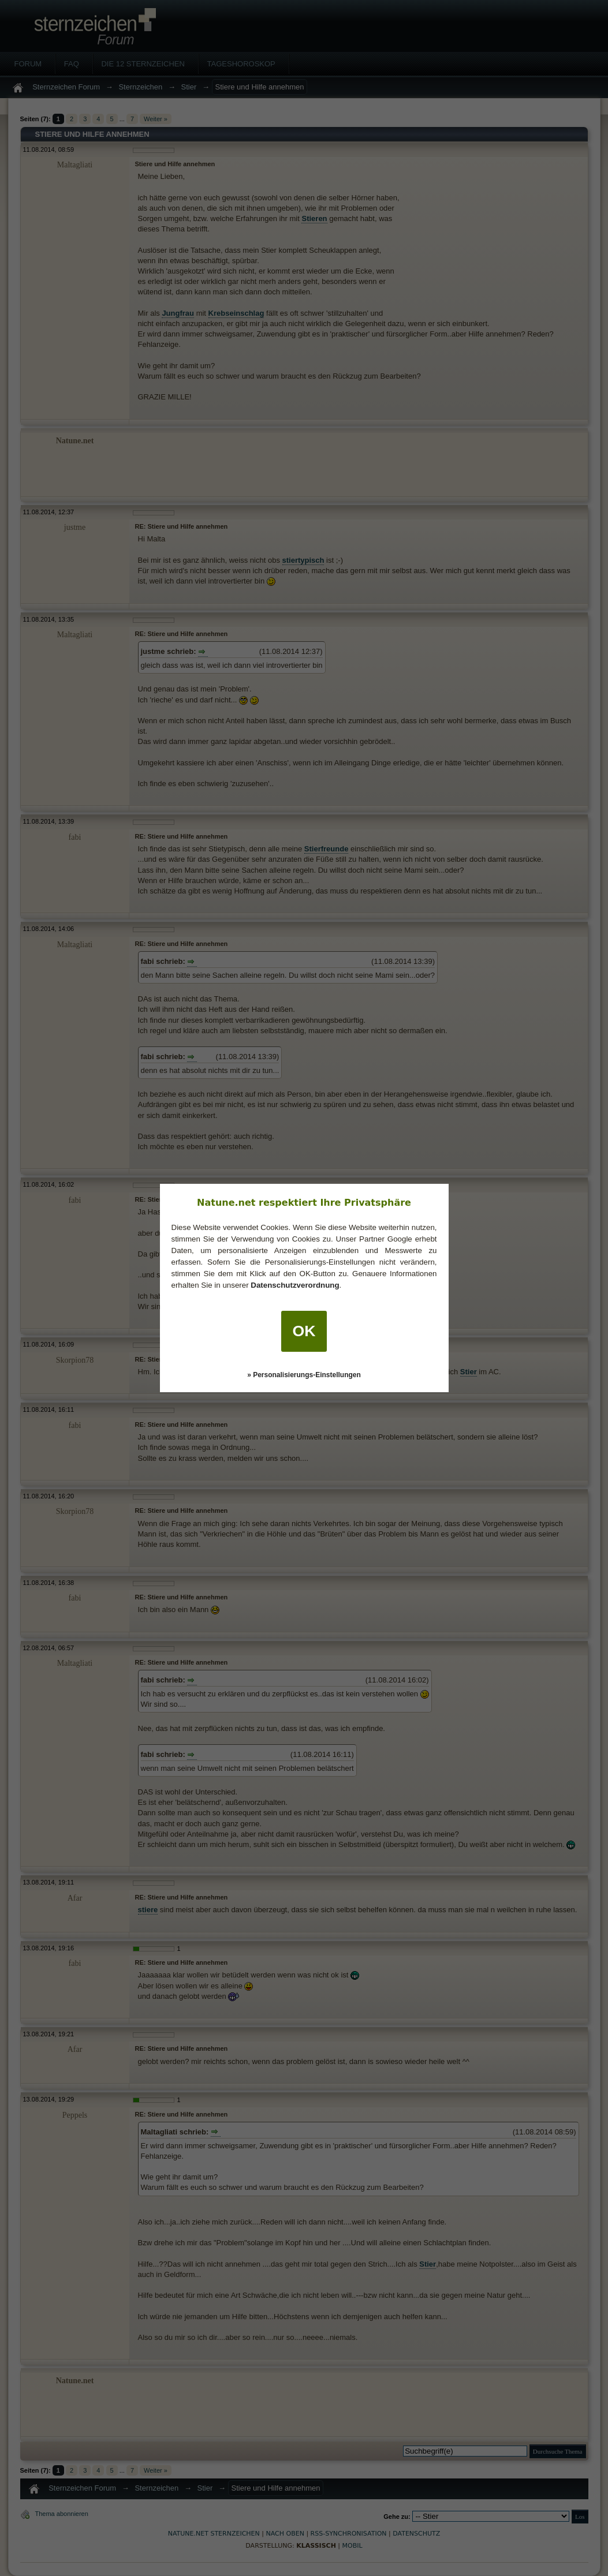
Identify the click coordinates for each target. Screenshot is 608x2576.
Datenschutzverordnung (295, 1285)
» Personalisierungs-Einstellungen (304, 1375)
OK (304, 1331)
